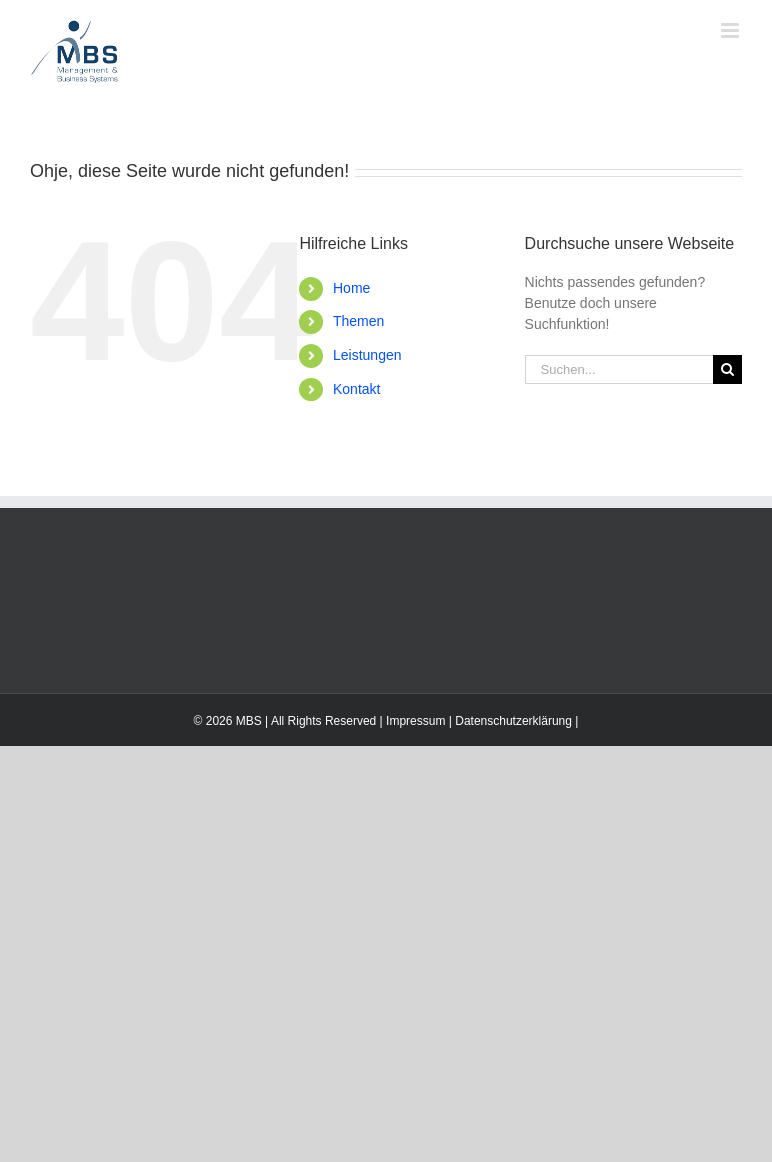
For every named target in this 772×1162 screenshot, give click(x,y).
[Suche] (727, 369)
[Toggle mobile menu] (731, 30)
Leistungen (367, 355)
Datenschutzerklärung (513, 721)
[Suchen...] (619, 369)
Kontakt (356, 389)
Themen (358, 321)
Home (351, 288)
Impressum (415, 721)
